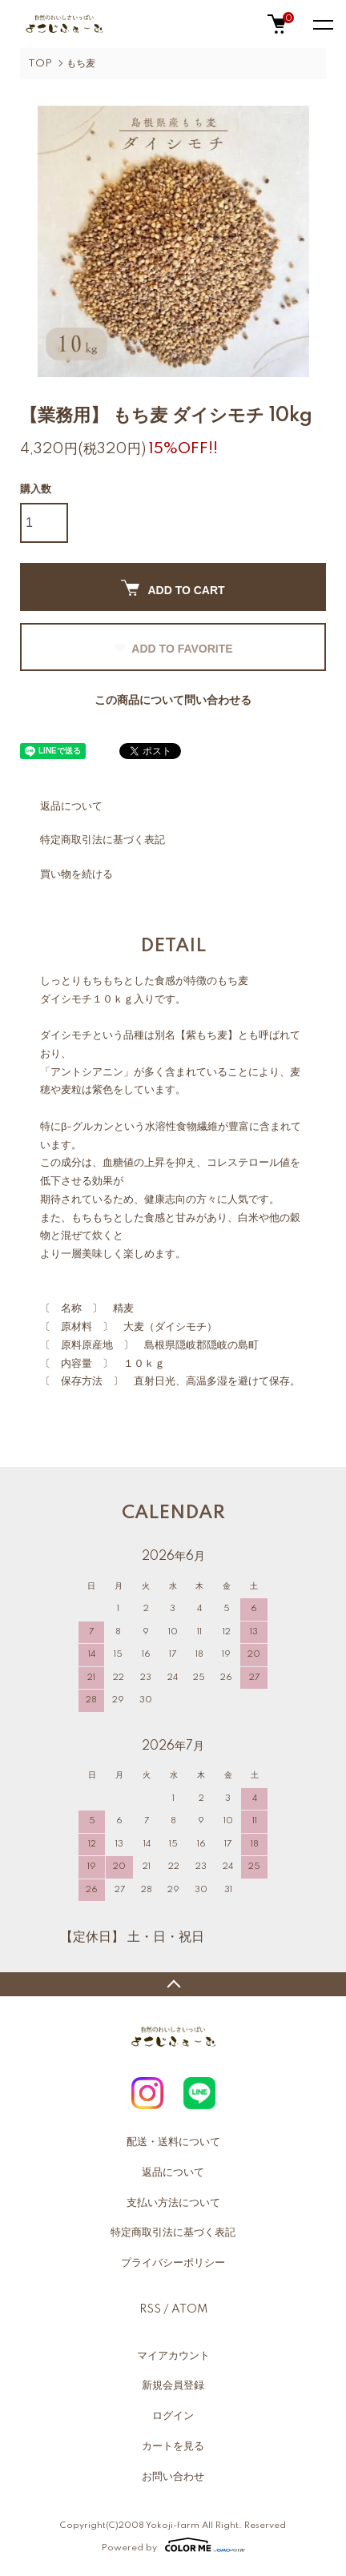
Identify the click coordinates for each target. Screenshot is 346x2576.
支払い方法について (173, 2202)
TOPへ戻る (173, 1984)
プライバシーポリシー (173, 2263)
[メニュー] (322, 24)
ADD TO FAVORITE (172, 648)
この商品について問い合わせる (173, 700)
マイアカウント (173, 2355)
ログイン (173, 2415)
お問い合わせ (173, 2476)
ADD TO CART (172, 588)
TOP (40, 63)
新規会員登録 (173, 2385)
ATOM (189, 2309)
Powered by (173, 2545)
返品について (71, 806)
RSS (150, 2309)
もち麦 (80, 63)
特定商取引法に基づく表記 (102, 840)
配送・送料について (173, 2142)
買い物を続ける (76, 874)
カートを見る (173, 2446)
